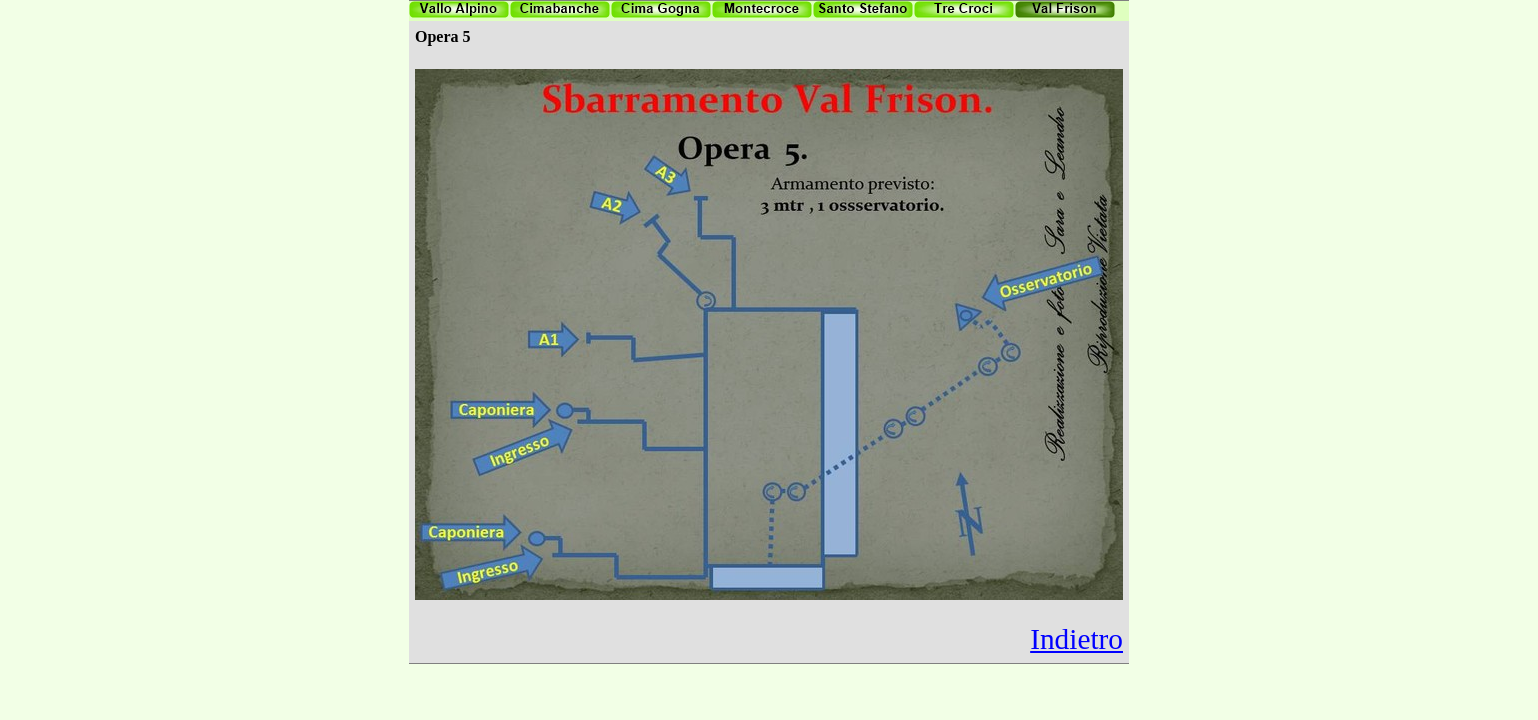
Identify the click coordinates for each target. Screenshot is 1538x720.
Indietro (1076, 639)
